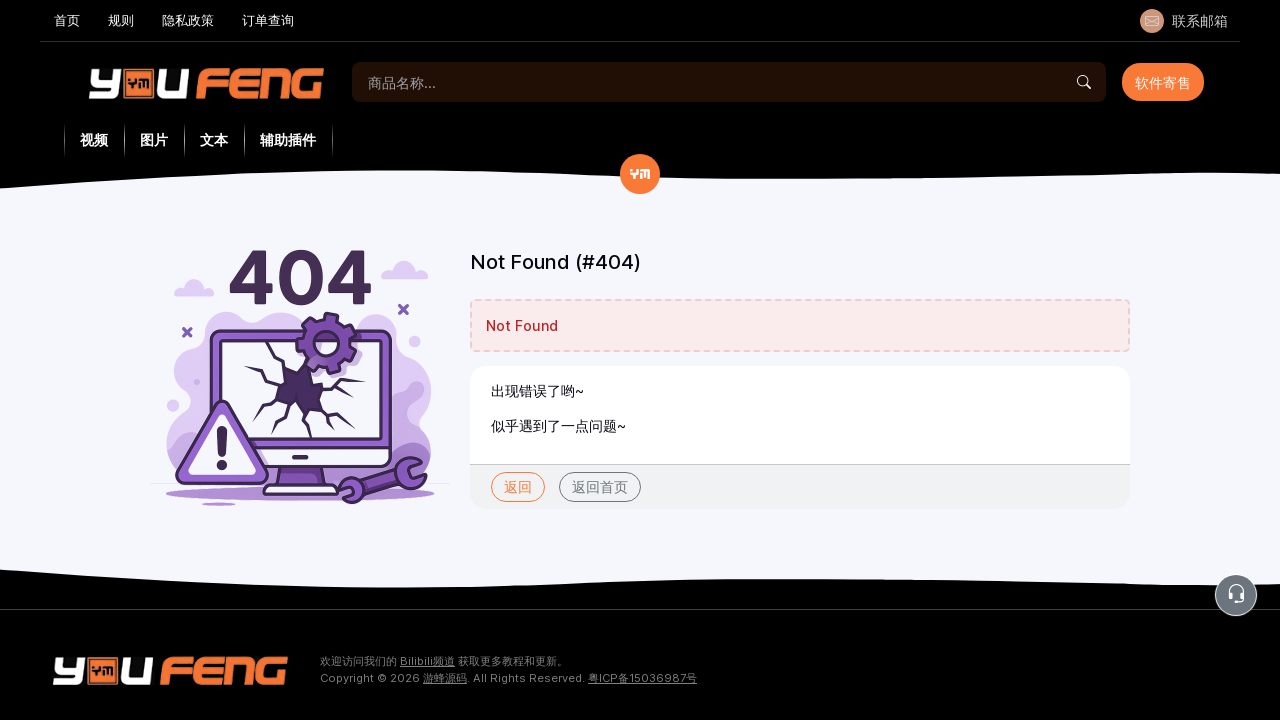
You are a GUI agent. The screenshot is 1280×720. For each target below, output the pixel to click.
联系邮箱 (1184, 21)
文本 (214, 140)
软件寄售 (1163, 82)
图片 (154, 140)
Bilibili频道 (427, 661)
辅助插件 (288, 140)
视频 (94, 140)
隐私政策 (188, 20)
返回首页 (600, 486)
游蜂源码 (445, 678)
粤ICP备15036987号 (642, 678)
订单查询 (268, 20)
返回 (518, 486)
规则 (121, 20)
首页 (67, 20)
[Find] (1084, 82)
